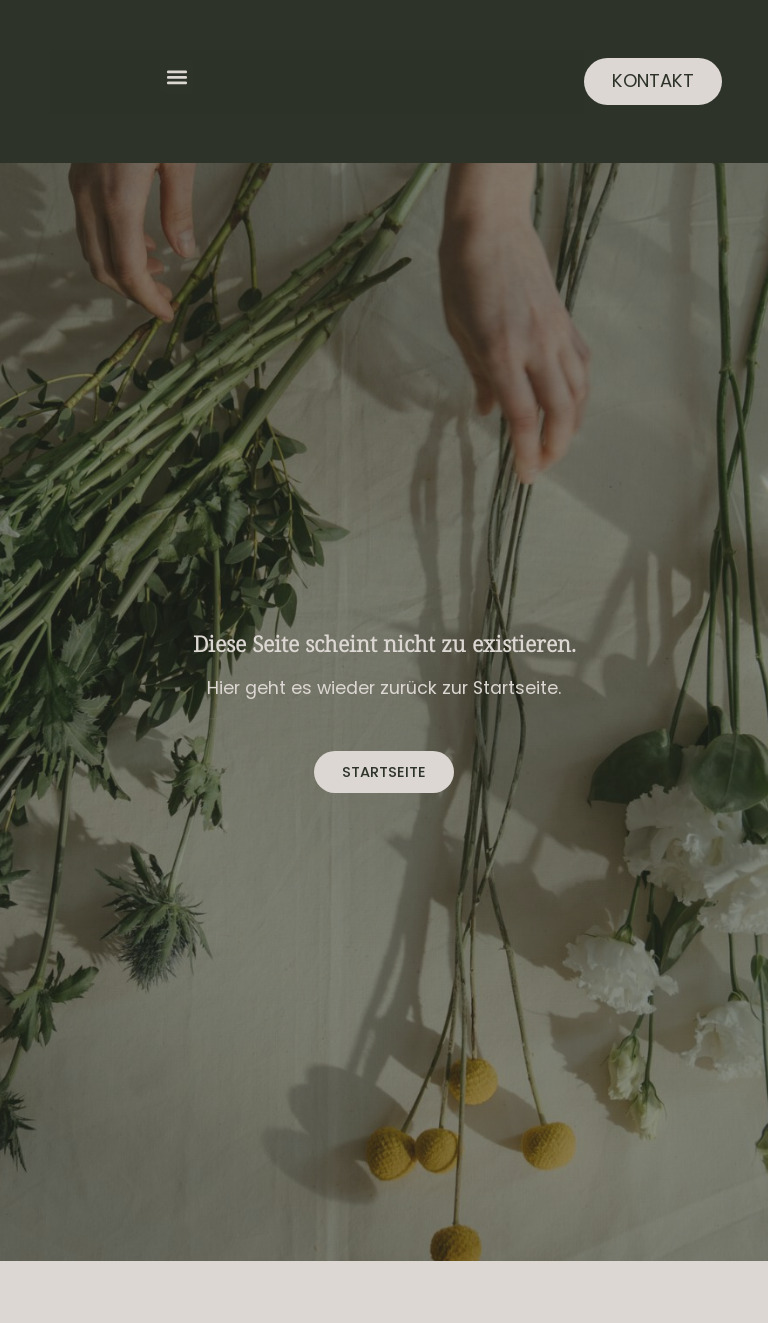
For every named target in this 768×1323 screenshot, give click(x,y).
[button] (176, 76)
